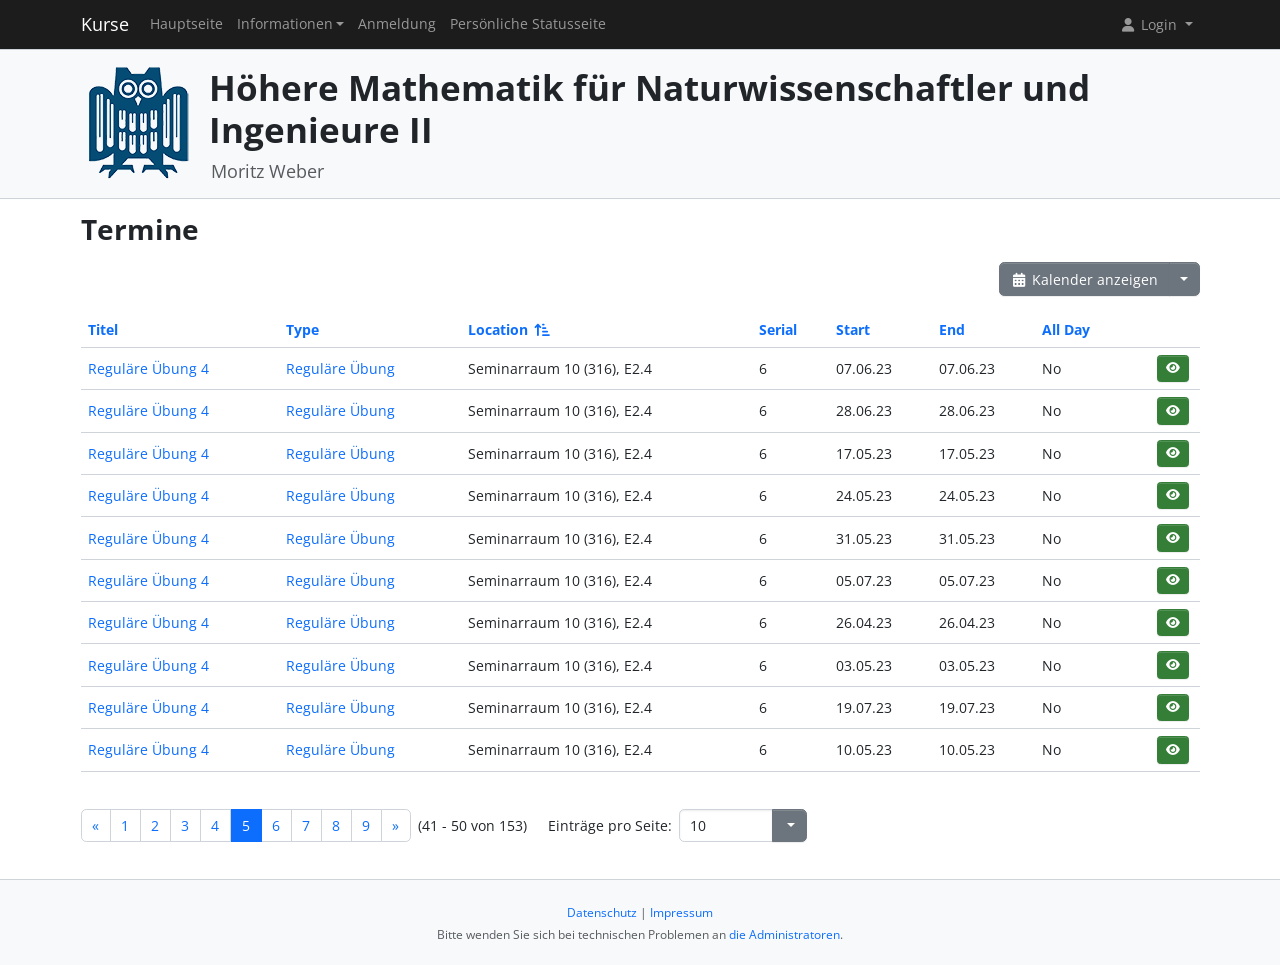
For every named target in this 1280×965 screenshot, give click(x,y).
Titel (103, 329)
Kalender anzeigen (1085, 279)
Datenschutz (602, 912)
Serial (778, 329)
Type (302, 329)
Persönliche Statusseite (528, 24)
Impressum (681, 912)
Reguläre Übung (340, 368)
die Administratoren (784, 934)
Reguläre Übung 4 (148, 368)
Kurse (105, 24)
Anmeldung (397, 24)
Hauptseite (186, 24)
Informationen (285, 24)
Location (507, 329)
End (952, 329)
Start (853, 329)
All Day (1066, 329)
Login (1150, 24)
